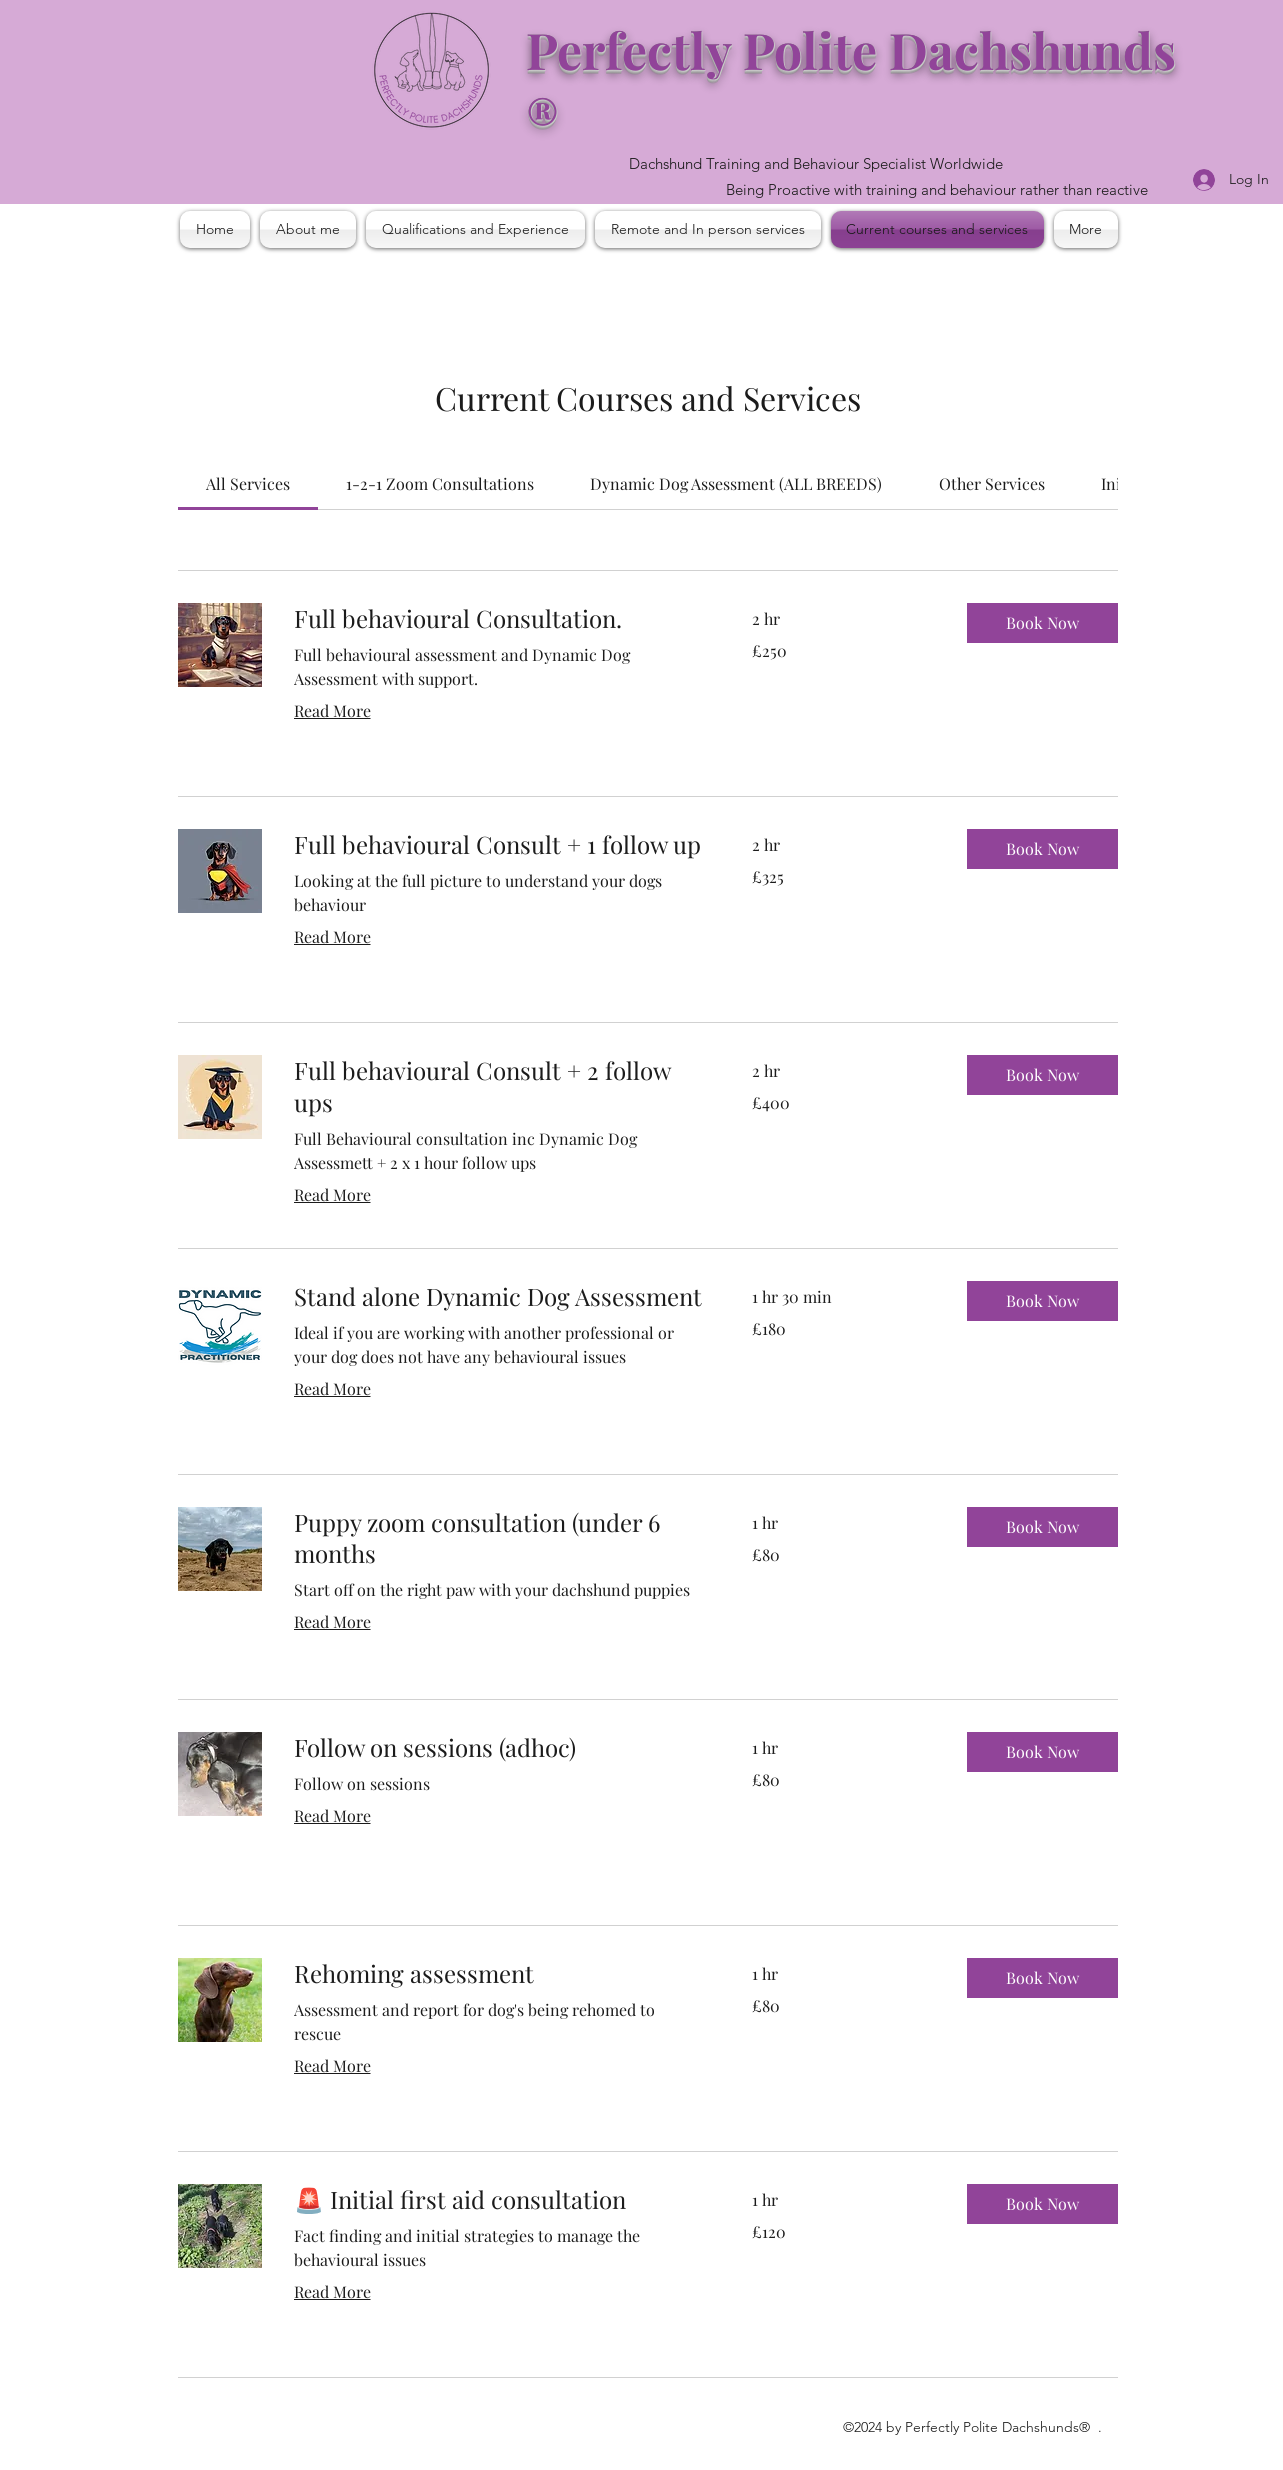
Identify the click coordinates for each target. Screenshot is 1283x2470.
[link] (248, 483)
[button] (1042, 623)
